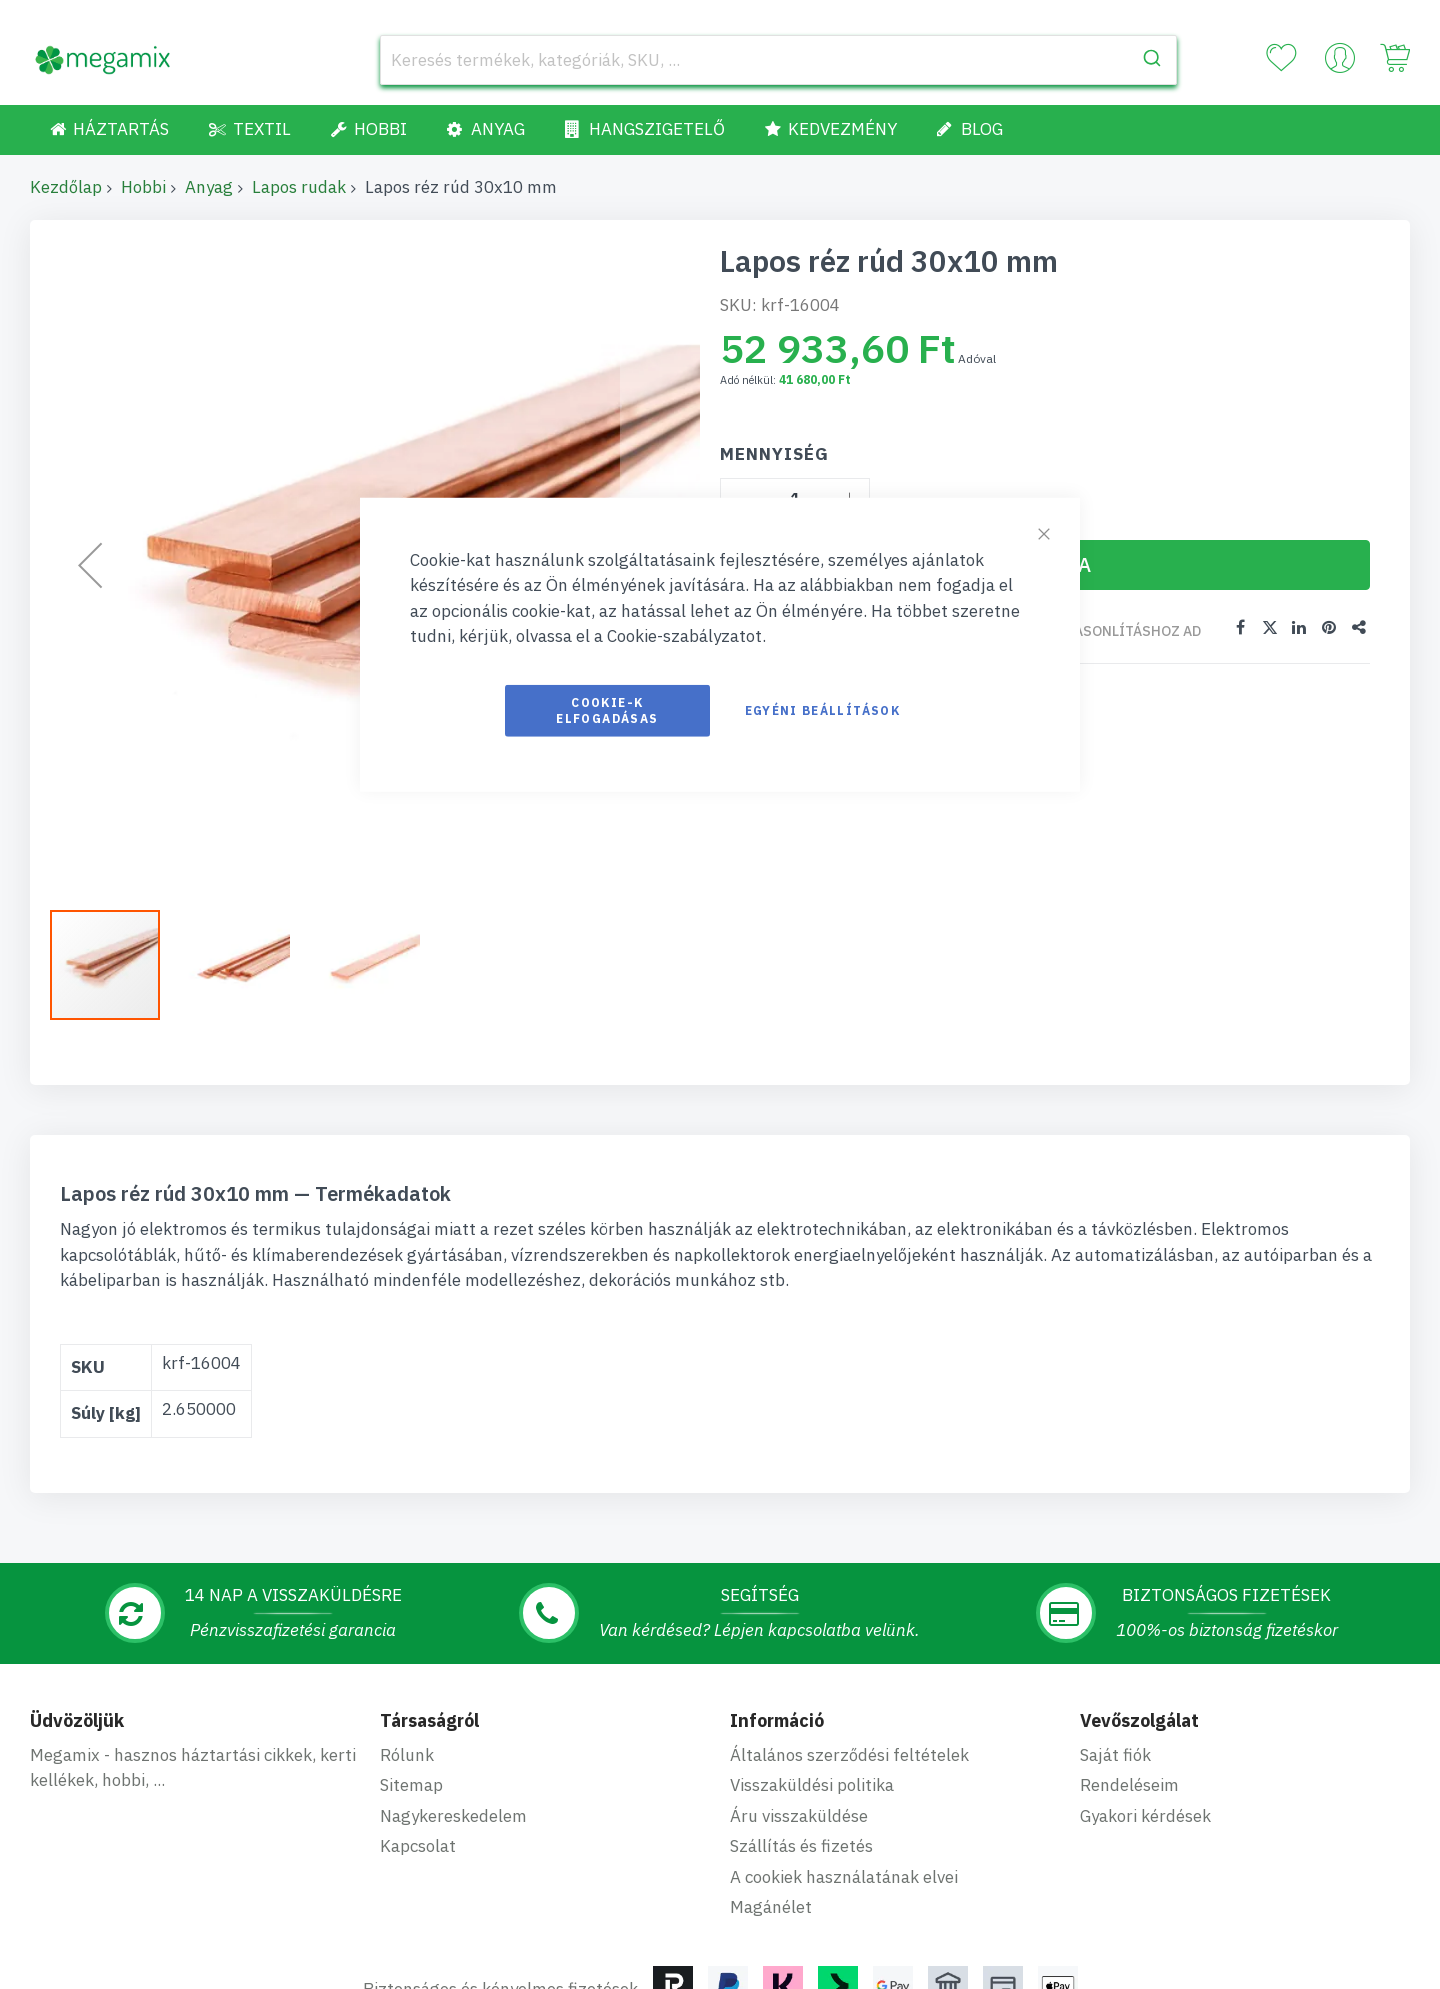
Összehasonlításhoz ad (1110, 631)
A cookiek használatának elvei (844, 1877)
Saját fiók (1115, 1755)
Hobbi (143, 187)
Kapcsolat (418, 1846)
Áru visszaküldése (799, 1816)
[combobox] (778, 60)
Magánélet (771, 1907)
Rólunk (407, 1755)
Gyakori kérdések (1145, 1816)
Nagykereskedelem (453, 1816)
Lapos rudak (299, 187)
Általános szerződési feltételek (849, 1755)
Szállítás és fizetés (801, 1846)
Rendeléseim (1129, 1785)
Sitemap (411, 1785)
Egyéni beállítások (822, 709)
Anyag (209, 187)
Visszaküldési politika (812, 1785)
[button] (245, 965)
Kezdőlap (66, 187)
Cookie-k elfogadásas (607, 709)
